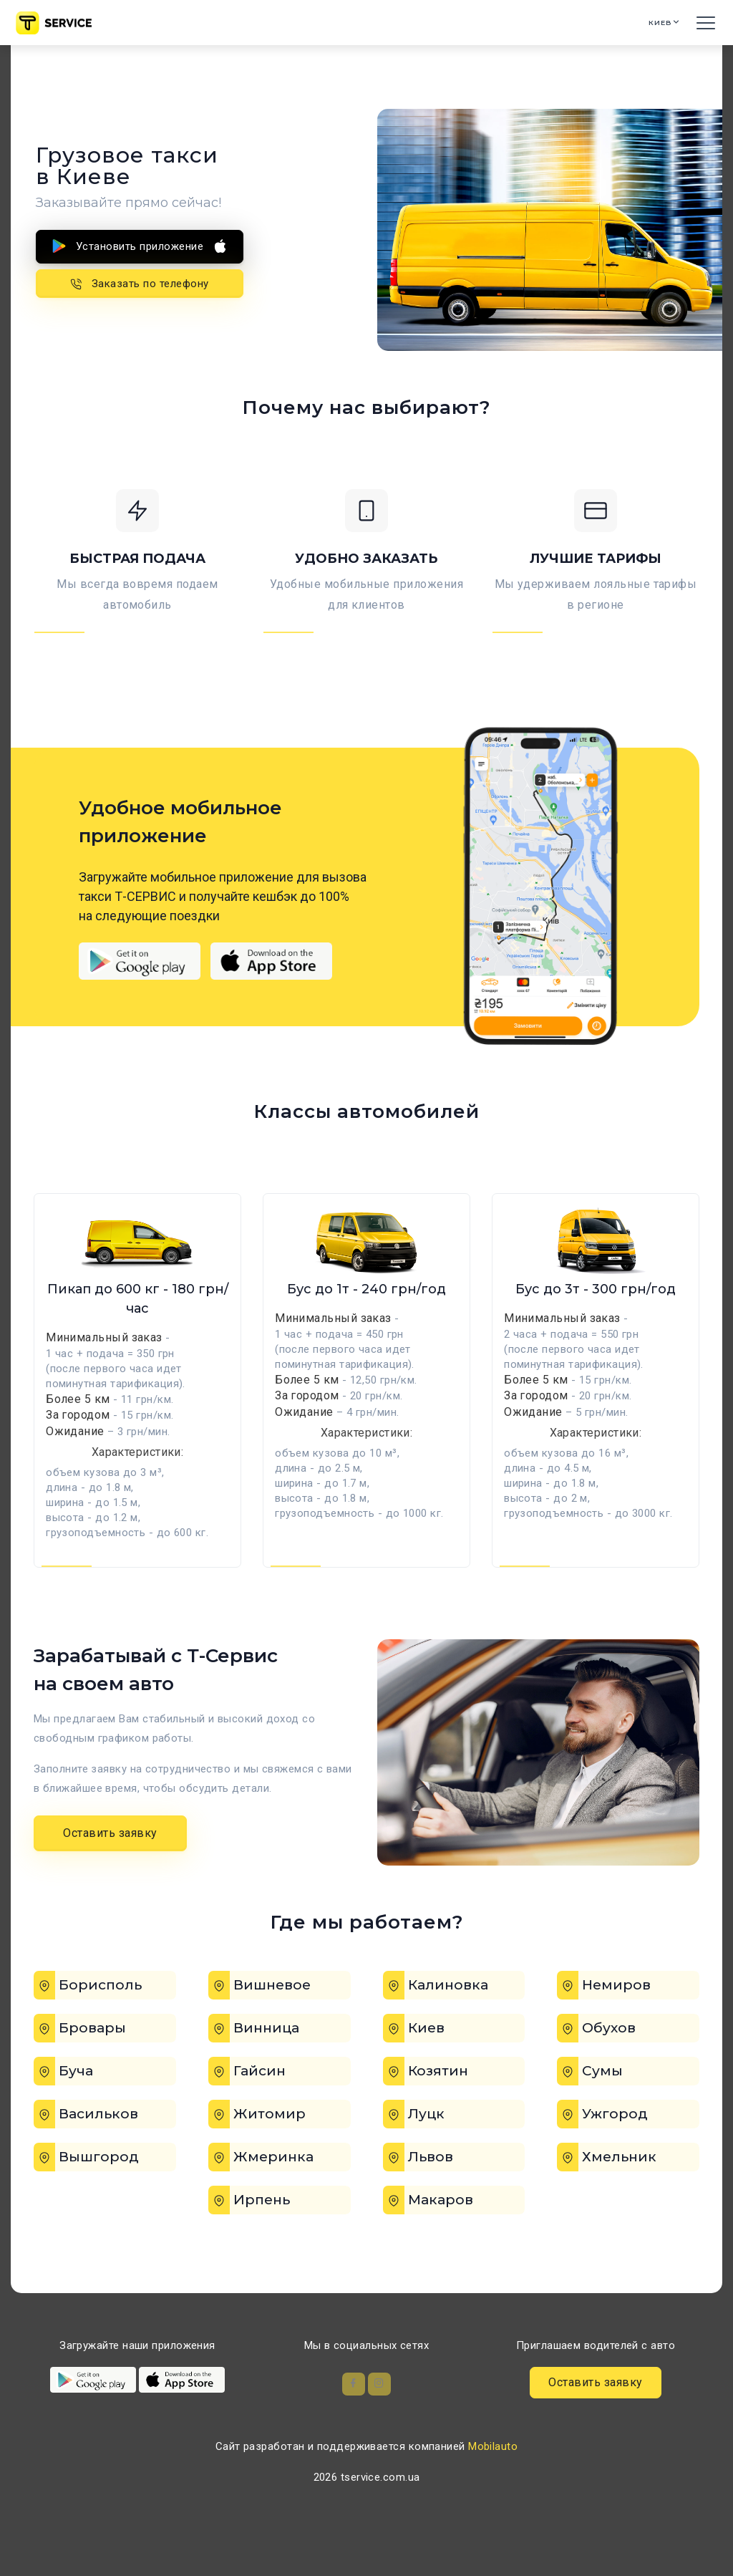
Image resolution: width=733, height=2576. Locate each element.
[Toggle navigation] (703, 22)
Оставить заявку (110, 1862)
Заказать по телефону (139, 281)
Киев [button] (648, 22)
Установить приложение (139, 246)
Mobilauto (493, 2481)
